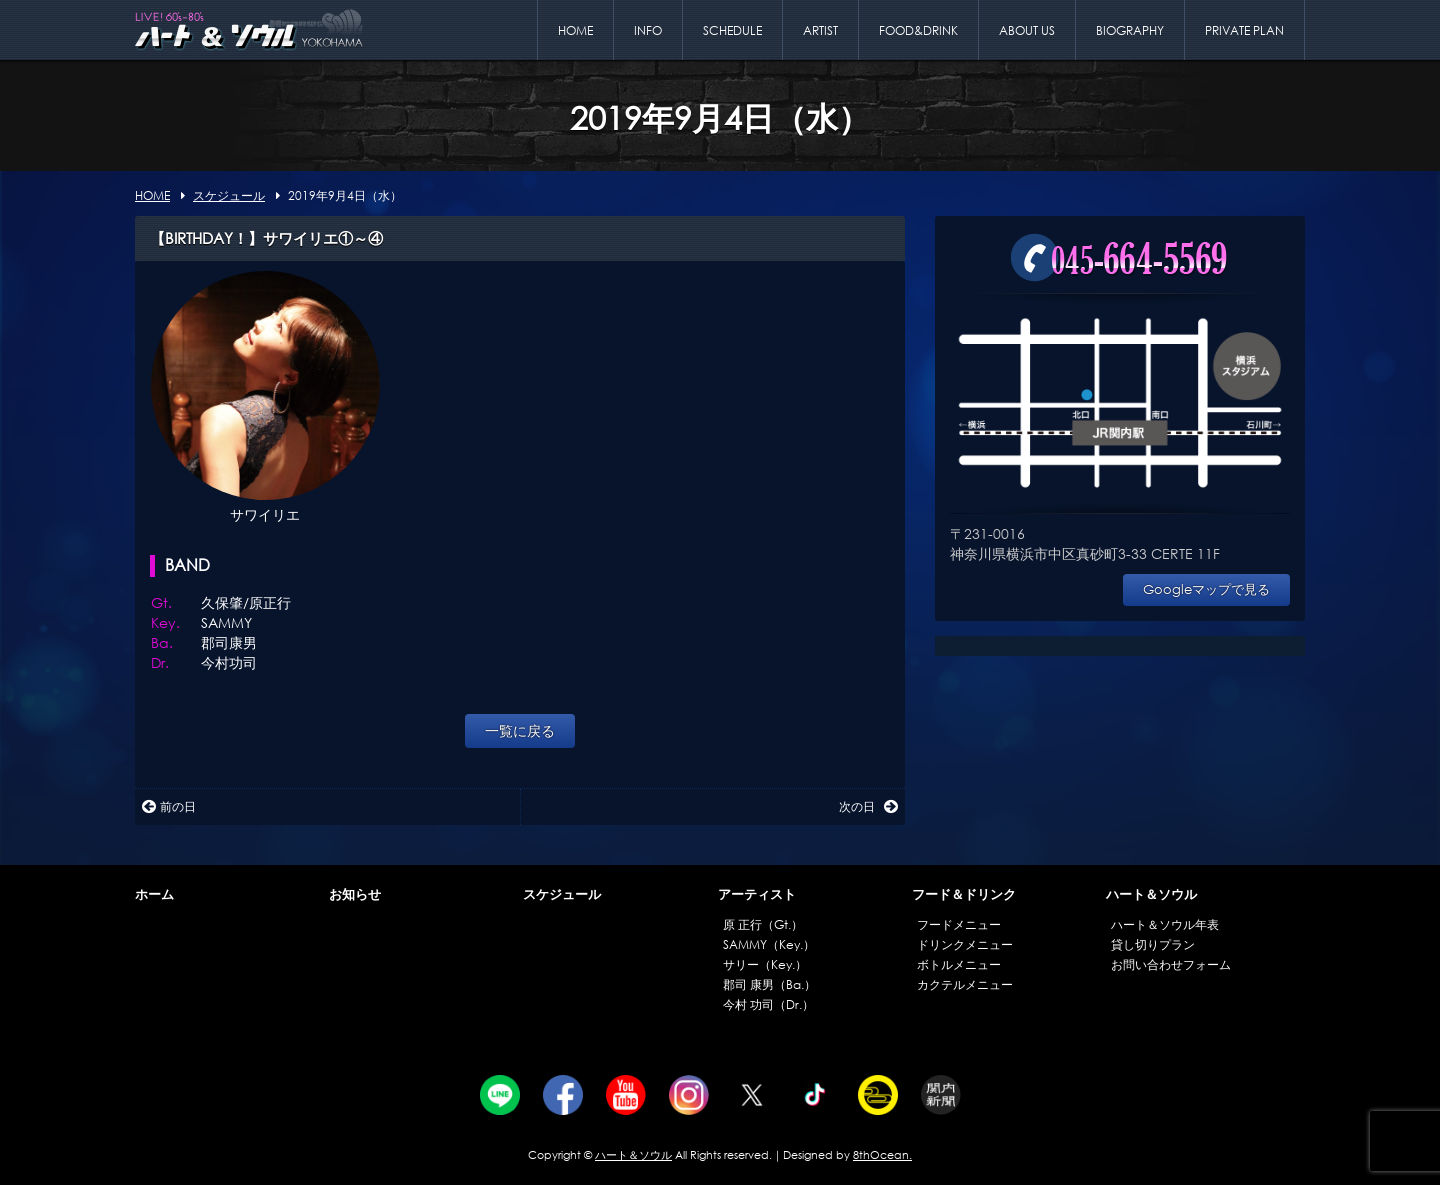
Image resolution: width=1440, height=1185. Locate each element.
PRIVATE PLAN (1244, 30)
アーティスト (757, 894)
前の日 (169, 806)
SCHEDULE (732, 30)
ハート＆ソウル (1151, 894)
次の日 (868, 806)
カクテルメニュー (965, 984)
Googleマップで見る (1206, 589)
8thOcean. (882, 1155)
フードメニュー (959, 924)
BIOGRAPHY (1130, 30)
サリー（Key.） (765, 964)
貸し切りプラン (1153, 944)
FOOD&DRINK (918, 30)
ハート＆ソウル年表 (1165, 924)
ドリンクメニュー (965, 944)
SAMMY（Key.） (769, 944)
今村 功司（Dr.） (768, 1004)
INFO (648, 30)
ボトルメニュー (959, 964)
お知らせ (355, 894)
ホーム (154, 894)
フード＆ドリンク (964, 894)
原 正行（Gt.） (763, 924)
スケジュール (562, 894)
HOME (575, 30)
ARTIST (820, 30)
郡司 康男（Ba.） (769, 984)
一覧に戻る (520, 730)
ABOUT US (1027, 30)
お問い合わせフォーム (1171, 964)
